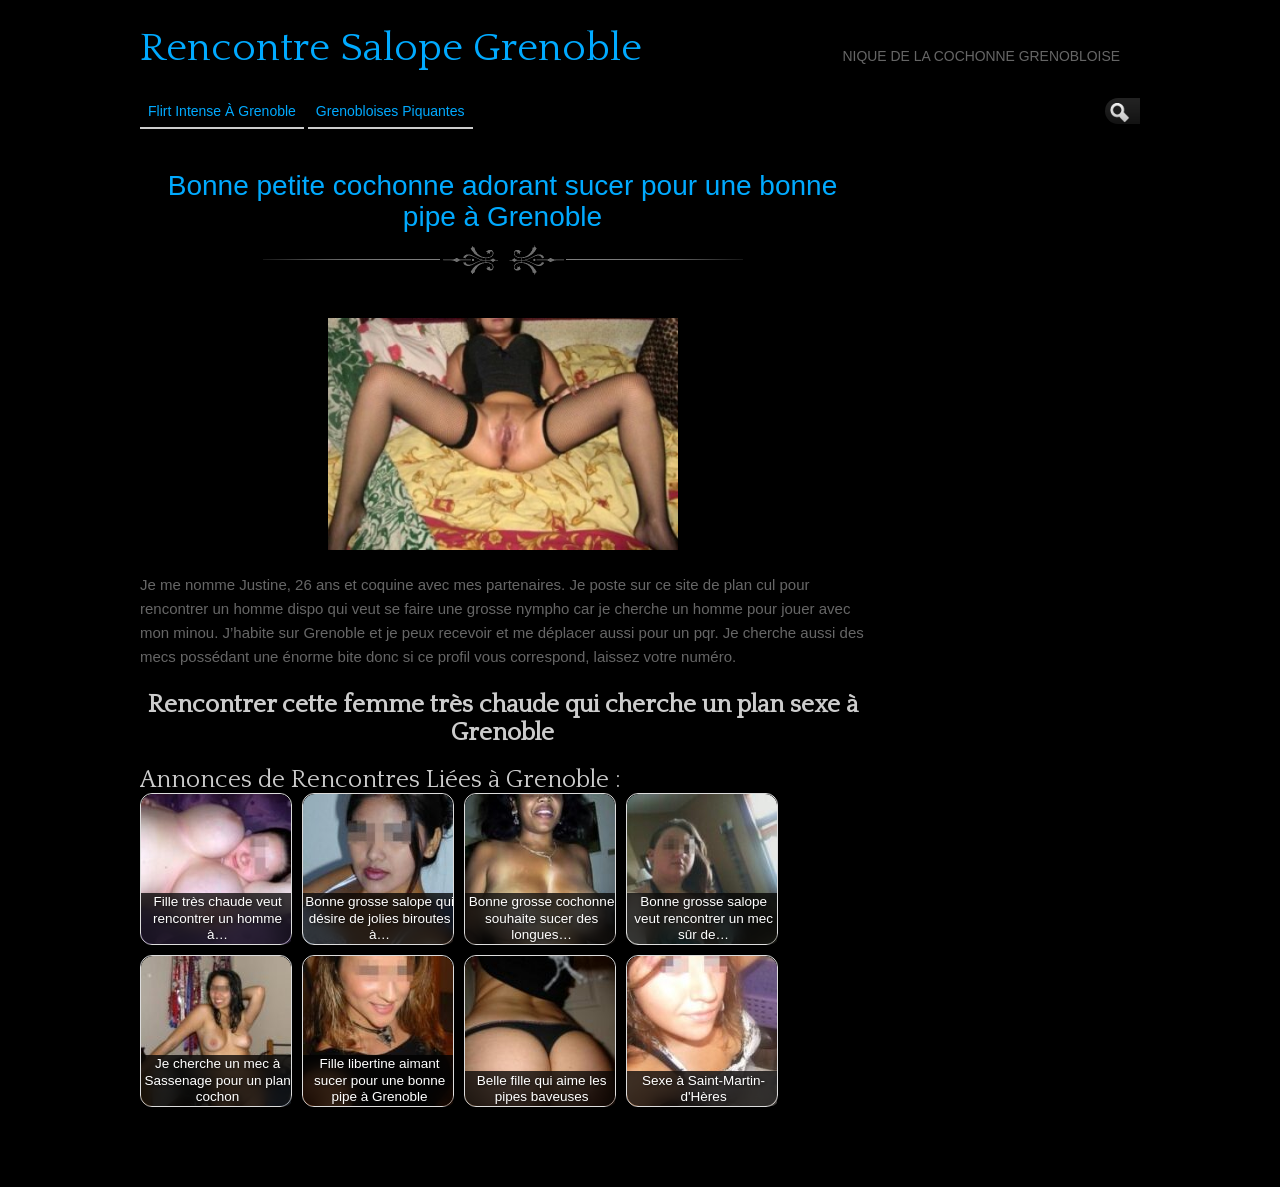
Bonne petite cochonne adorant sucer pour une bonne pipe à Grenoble (502, 201)
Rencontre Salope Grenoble (391, 48)
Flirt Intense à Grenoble (222, 111)
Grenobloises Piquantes (390, 111)
